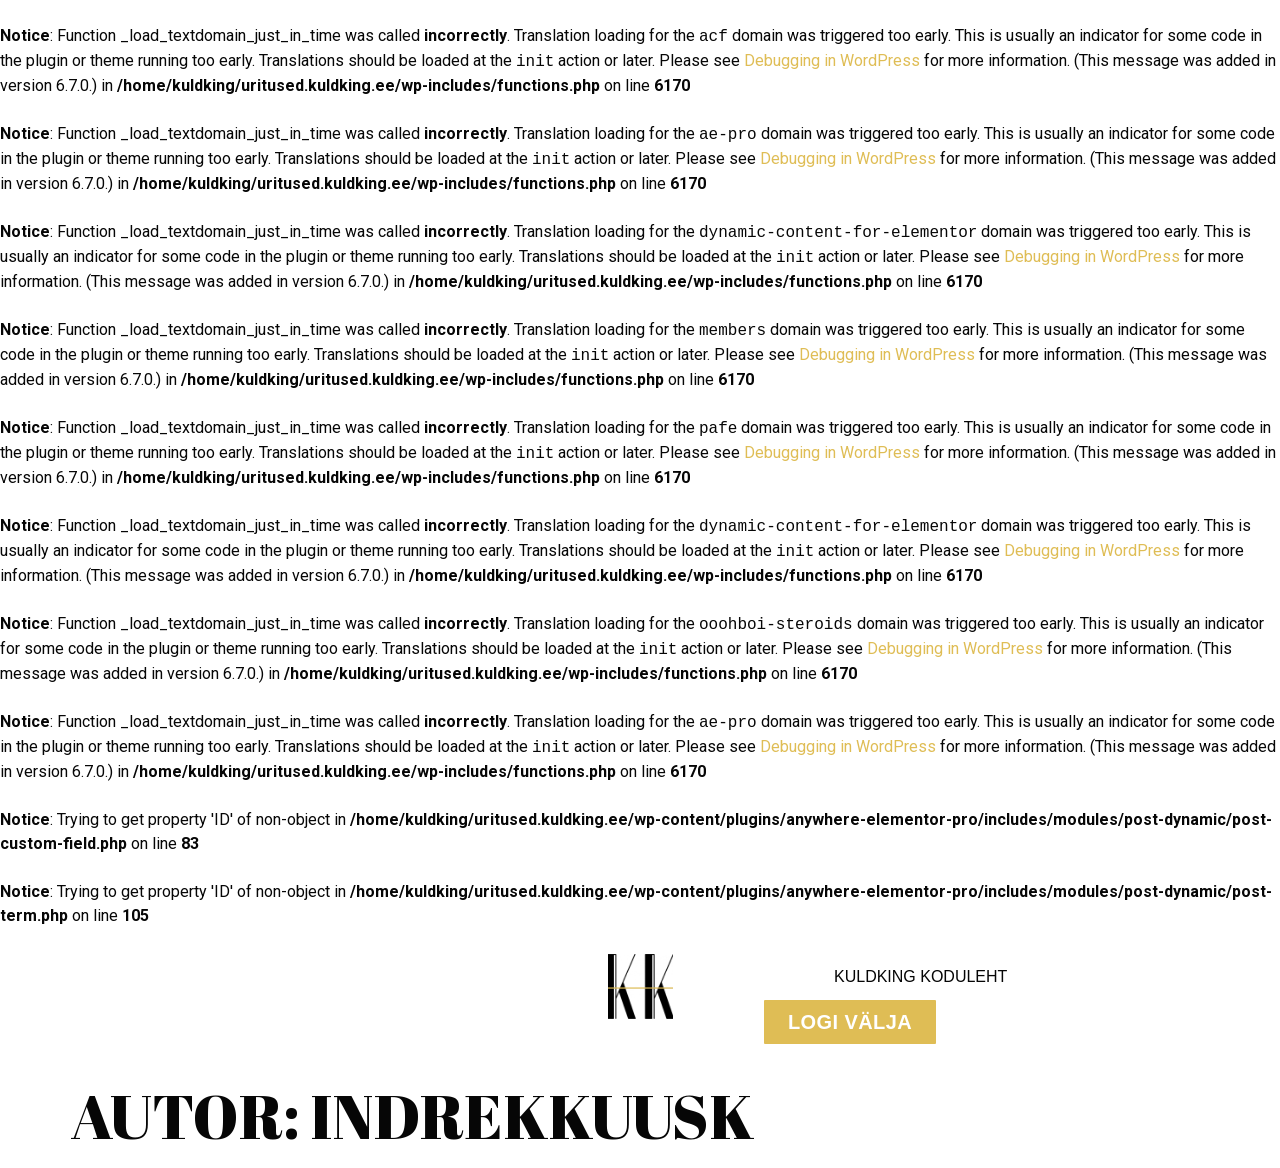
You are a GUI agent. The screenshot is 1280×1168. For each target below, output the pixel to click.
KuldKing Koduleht (920, 976)
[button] (850, 1022)
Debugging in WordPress (832, 61)
